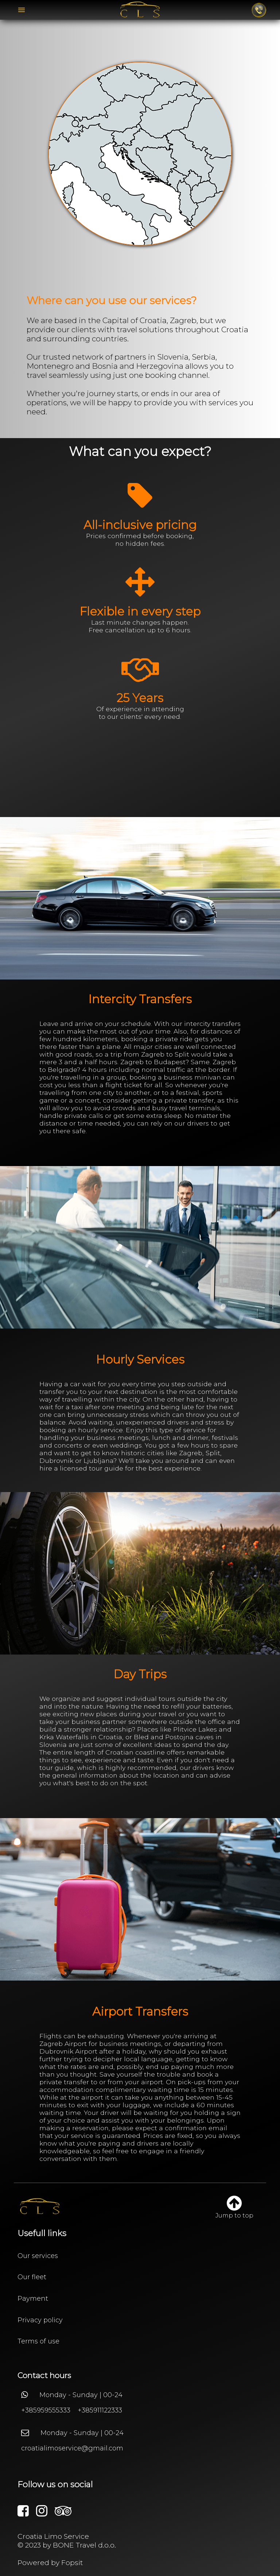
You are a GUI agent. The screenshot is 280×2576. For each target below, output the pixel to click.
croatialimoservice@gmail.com (72, 2448)
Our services (38, 2256)
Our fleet (32, 2277)
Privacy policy (40, 2320)
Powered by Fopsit (50, 2562)
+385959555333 (45, 2410)
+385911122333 (100, 2410)
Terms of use (38, 2341)
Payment (33, 2299)
